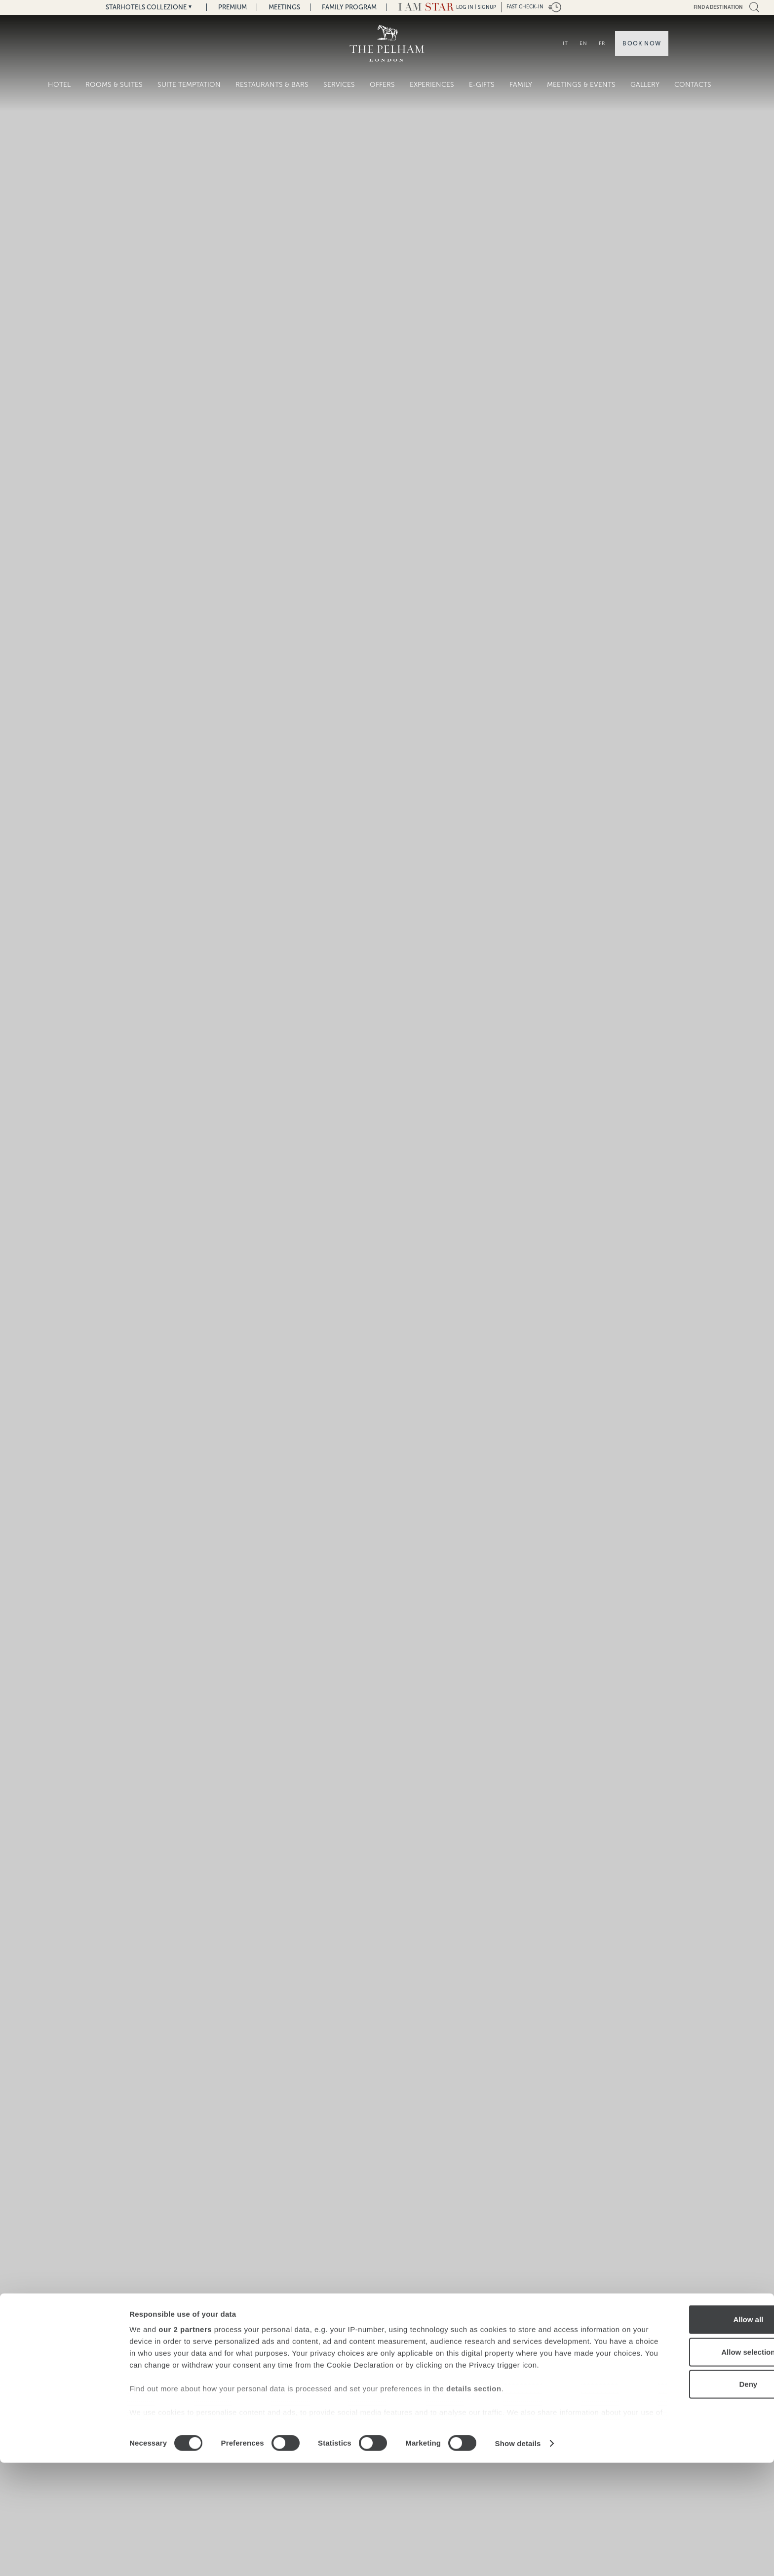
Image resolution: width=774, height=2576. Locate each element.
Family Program (349, 7)
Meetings (284, 7)
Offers (382, 84)
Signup (487, 7)
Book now (641, 43)
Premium (232, 7)
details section (474, 2514)
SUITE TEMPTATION (189, 84)
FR (602, 43)
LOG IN (464, 7)
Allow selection (691, 2465)
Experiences (432, 84)
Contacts (692, 84)
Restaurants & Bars (272, 84)
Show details (518, 2556)
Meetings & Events (581, 84)
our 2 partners (185, 2443)
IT (565, 43)
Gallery (644, 84)
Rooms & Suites (114, 84)
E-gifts (482, 84)
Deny (692, 2498)
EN (583, 43)
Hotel (59, 84)
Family (520, 84)
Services (339, 84)
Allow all (692, 2433)
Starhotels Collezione (146, 7)
